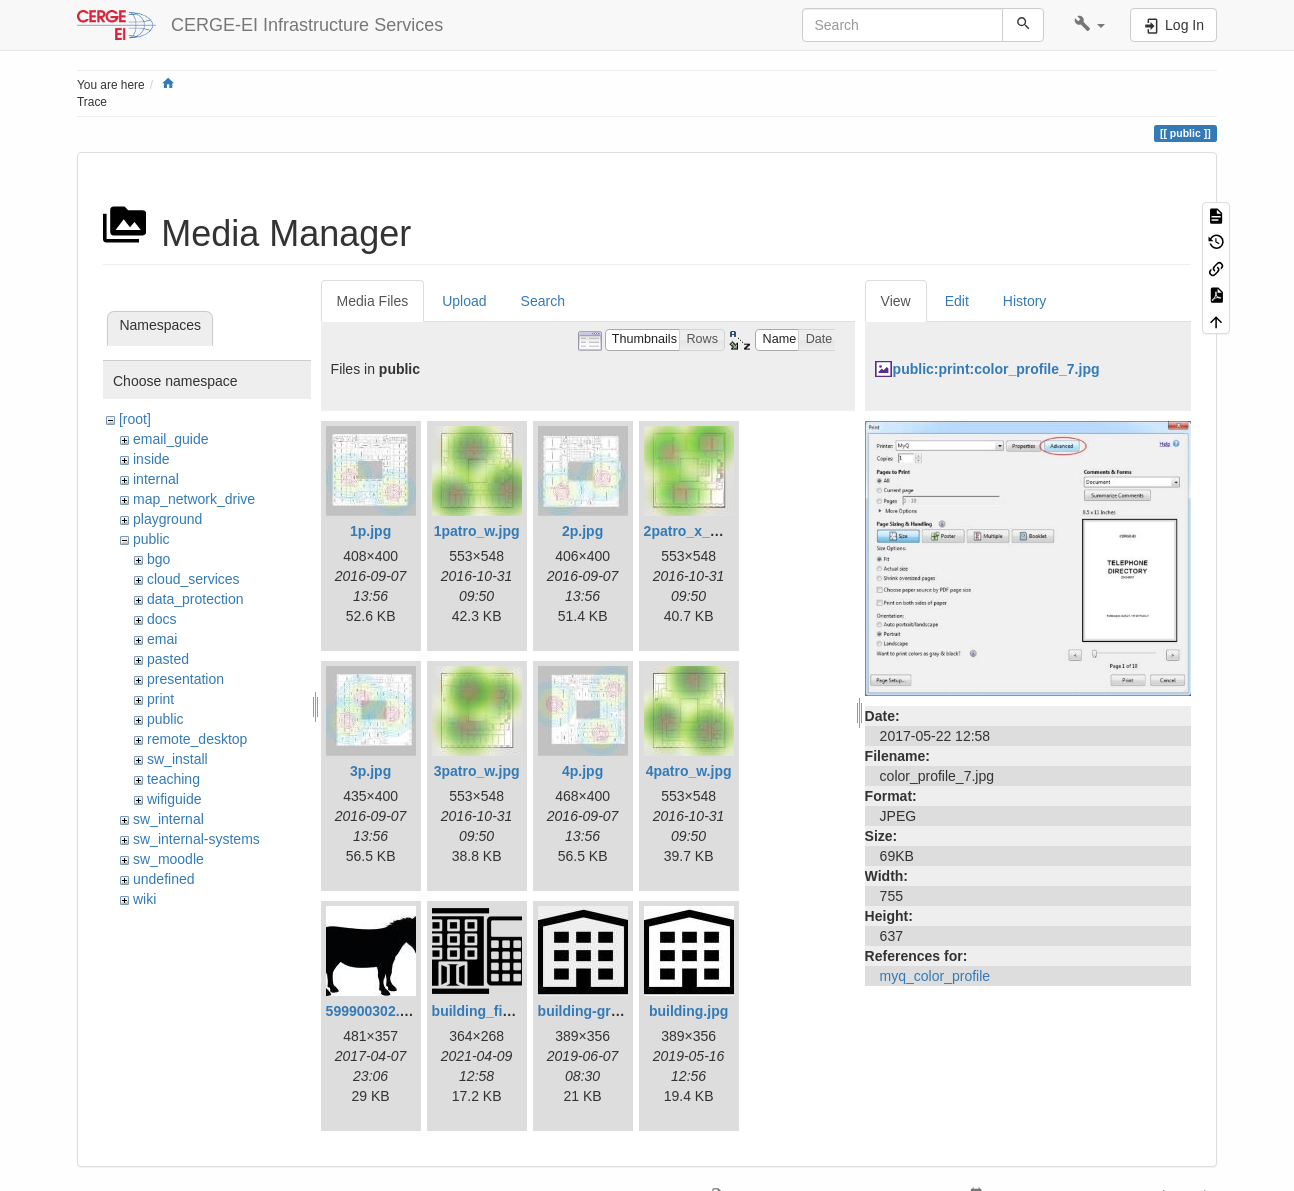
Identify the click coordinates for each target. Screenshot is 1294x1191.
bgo (158, 559)
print (160, 699)
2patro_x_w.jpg (694, 531)
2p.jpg (582, 531)
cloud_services (193, 579)
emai (162, 639)
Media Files (373, 301)
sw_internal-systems (196, 839)
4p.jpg (582, 771)
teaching (173, 779)
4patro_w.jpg (689, 771)
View (896, 301)
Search (543, 301)
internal (156, 479)
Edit (957, 301)
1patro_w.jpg (477, 531)
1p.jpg (370, 531)
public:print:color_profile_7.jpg (996, 369)
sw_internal (168, 819)
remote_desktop (197, 739)
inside (151, 459)
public (151, 539)
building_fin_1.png (494, 1011)
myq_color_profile (935, 976)
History (1025, 301)
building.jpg (688, 1011)
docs (162, 619)
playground (167, 519)
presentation (185, 679)
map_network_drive (194, 499)
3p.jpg (370, 771)
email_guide (171, 439)
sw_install (177, 759)
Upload (464, 301)
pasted (168, 659)
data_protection (195, 599)
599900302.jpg (373, 1011)
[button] (1089, 25)
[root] (135, 419)
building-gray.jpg (594, 1011)
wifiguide (174, 799)
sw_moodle (168, 859)
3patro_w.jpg (477, 771)
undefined (164, 879)
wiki (144, 899)
